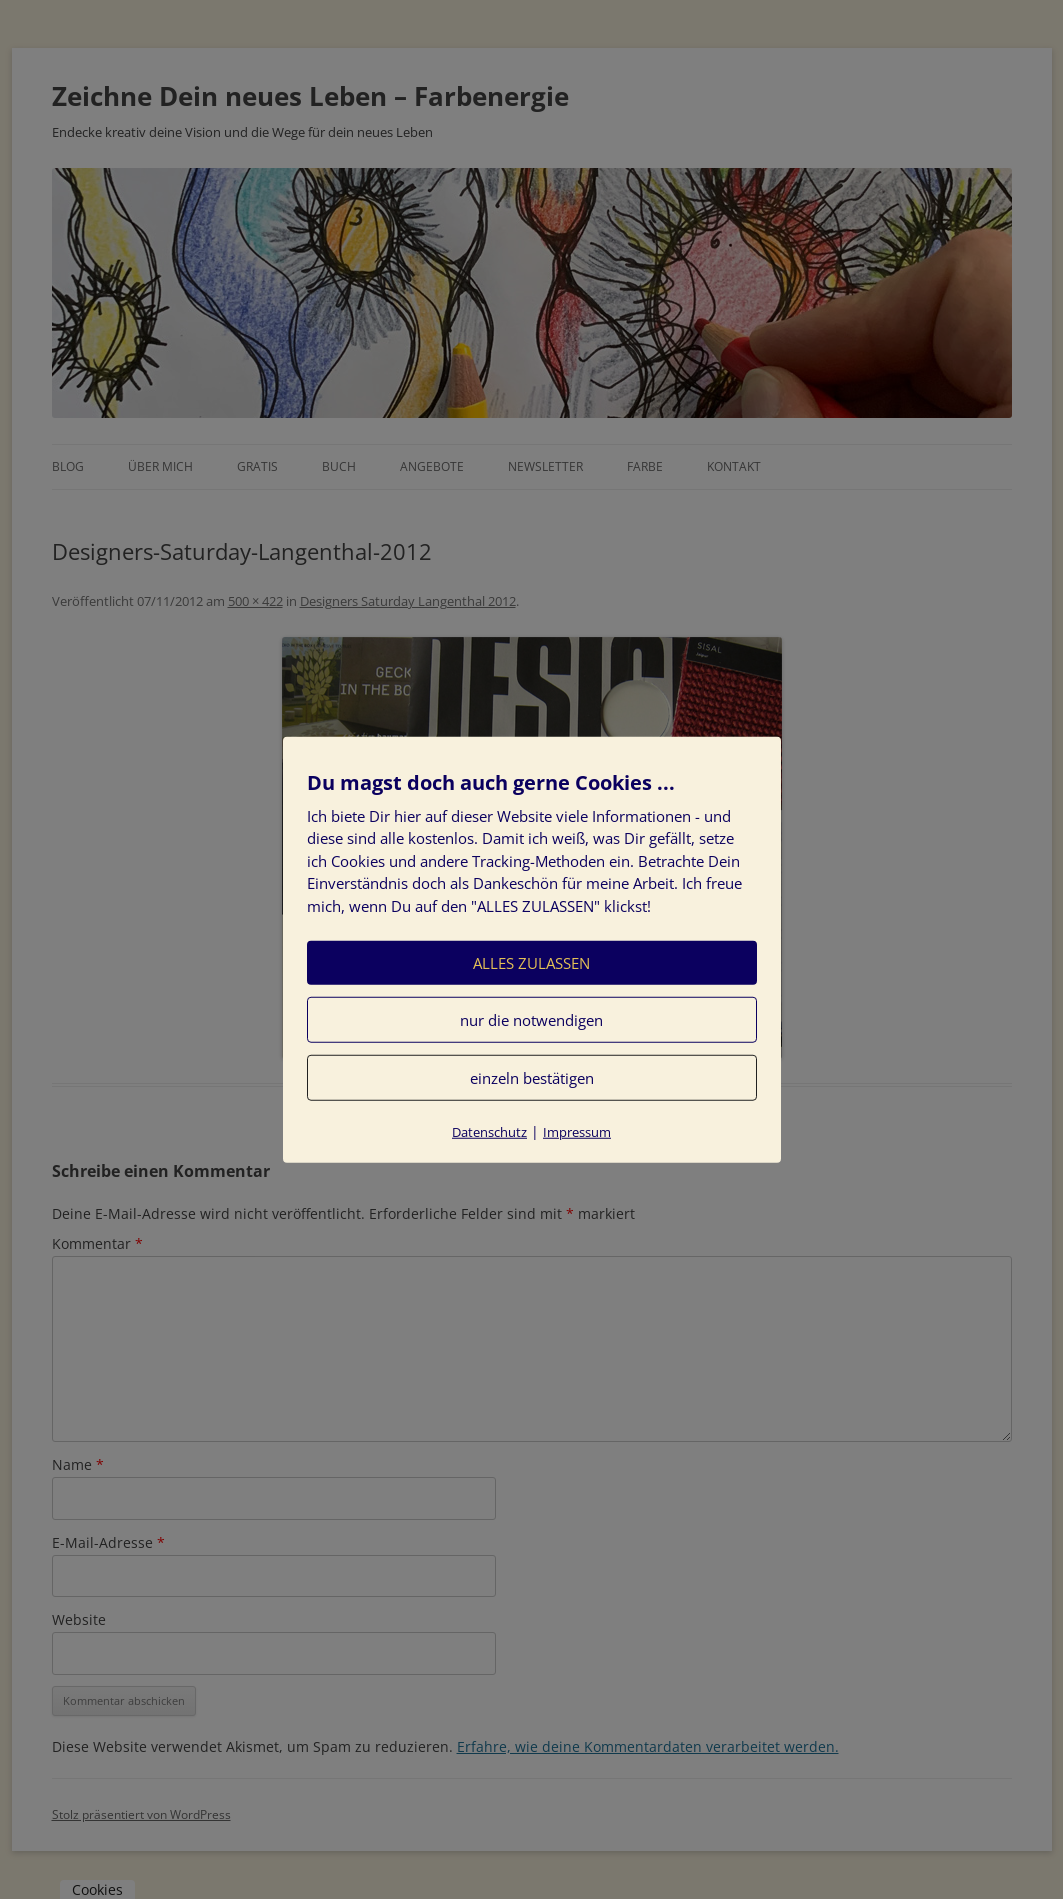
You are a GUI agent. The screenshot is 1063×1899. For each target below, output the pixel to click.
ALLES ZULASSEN (531, 963)
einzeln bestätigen (532, 1078)
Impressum (577, 1132)
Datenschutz (489, 1132)
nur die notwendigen (531, 1020)
